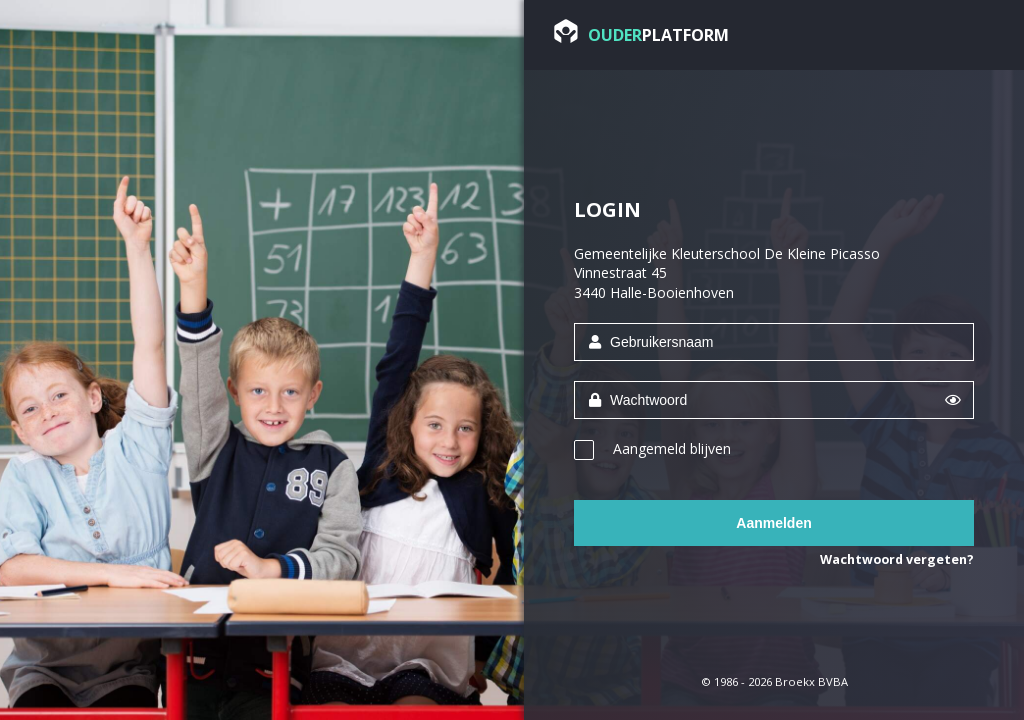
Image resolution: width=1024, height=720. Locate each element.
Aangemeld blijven (672, 448)
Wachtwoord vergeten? (897, 559)
